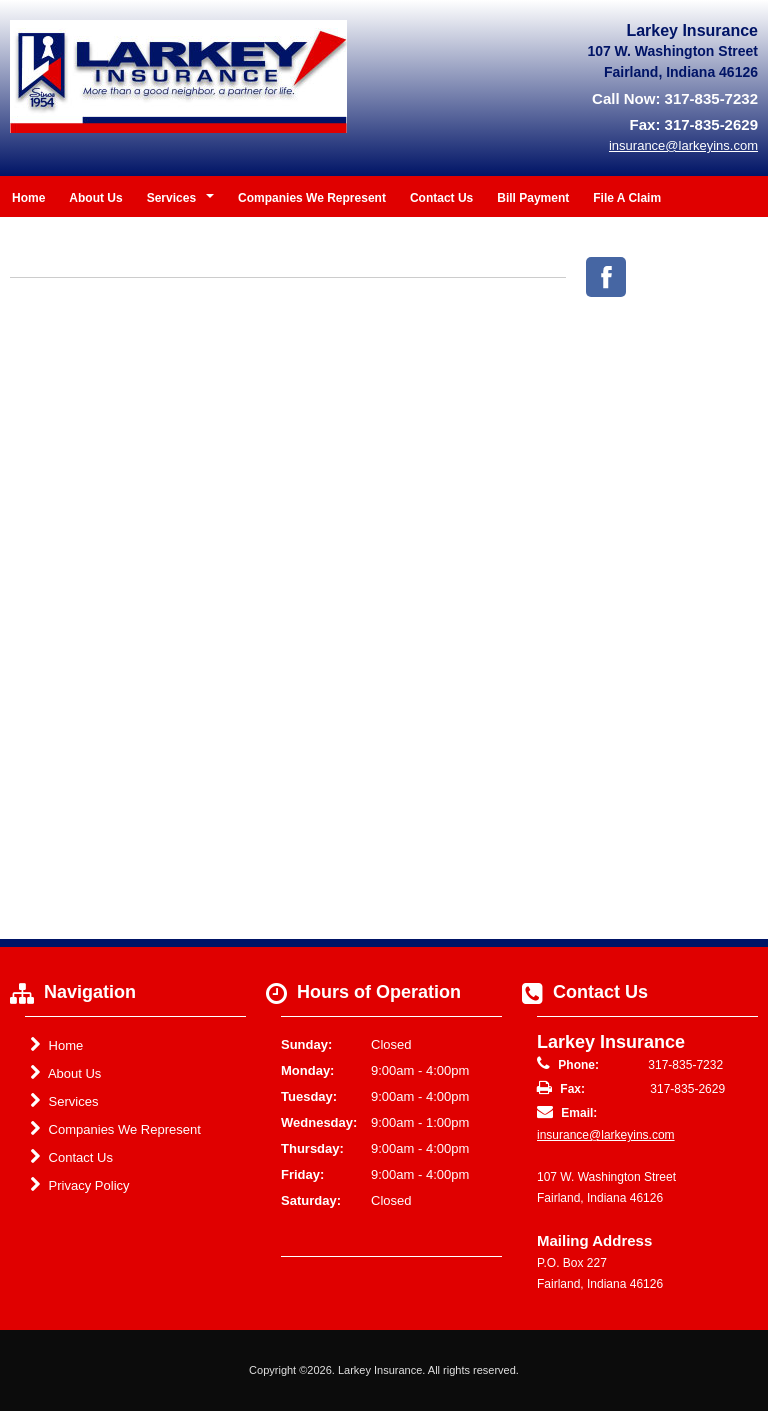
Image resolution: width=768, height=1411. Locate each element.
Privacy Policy (80, 1185)
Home (28, 198)
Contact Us (441, 198)
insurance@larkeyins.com (606, 1135)
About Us (95, 198)
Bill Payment (533, 198)
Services (64, 1101)
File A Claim (627, 198)
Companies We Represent (312, 198)
